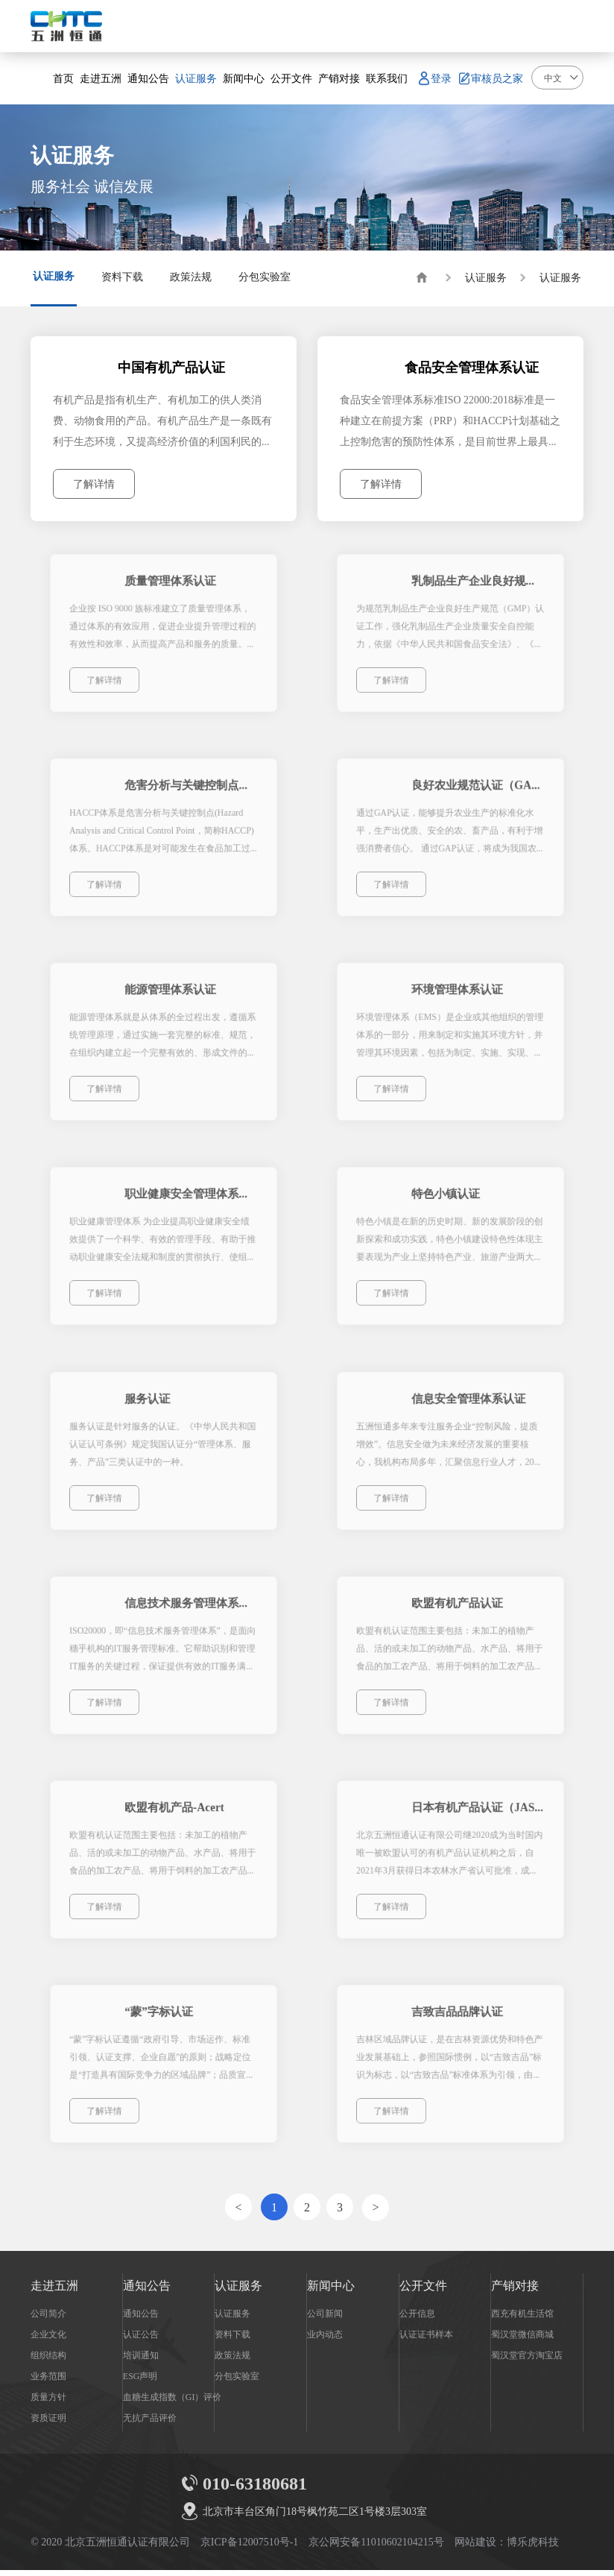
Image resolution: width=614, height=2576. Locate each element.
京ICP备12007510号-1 (249, 2547)
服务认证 (152, 1409)
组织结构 (48, 2360)
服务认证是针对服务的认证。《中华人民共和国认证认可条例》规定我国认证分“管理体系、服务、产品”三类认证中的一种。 (163, 1448)
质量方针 (48, 2402)
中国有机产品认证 (173, 369)
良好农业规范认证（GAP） (474, 794)
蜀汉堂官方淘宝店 (527, 2360)
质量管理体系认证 (171, 589)
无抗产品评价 (150, 2423)
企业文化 (48, 2339)
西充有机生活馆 (522, 2318)
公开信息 (417, 2318)
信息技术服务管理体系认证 (188, 1614)
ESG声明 (140, 2381)
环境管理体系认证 (457, 999)
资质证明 (48, 2423)
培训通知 (141, 2360)
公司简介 (48, 2318)
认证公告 (141, 2339)
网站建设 (475, 2547)
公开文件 (423, 2291)
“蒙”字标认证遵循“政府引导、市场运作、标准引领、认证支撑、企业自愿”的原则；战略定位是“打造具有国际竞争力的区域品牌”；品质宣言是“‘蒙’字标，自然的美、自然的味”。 (163, 2064)
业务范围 (48, 2381)
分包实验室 (237, 2381)
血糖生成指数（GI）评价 (172, 2402)
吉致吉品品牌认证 (457, 2024)
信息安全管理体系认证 (466, 1409)
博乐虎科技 (533, 2547)
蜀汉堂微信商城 (522, 2339)
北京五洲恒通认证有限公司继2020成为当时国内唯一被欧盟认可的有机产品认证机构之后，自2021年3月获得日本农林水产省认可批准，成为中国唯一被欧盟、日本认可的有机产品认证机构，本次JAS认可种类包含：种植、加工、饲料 (449, 1859)
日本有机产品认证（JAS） (474, 1819)
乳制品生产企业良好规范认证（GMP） (474, 589)
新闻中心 (331, 2291)
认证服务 (486, 277)
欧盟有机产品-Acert (174, 1819)
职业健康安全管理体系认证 (188, 1204)
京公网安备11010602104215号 (375, 2547)
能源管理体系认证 (171, 999)
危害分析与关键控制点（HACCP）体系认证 (188, 794)
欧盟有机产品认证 (457, 1614)
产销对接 (515, 2291)
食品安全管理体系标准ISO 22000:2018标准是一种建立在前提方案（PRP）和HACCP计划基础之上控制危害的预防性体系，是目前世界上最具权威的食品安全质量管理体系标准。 (449, 423)
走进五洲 (54, 2291)
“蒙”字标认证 (161, 2024)
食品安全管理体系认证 (472, 369)
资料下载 (232, 2339)
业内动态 (325, 2339)
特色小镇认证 (447, 1204)
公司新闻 (325, 2318)
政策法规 (232, 2360)
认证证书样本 (426, 2339)
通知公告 (147, 2291)
